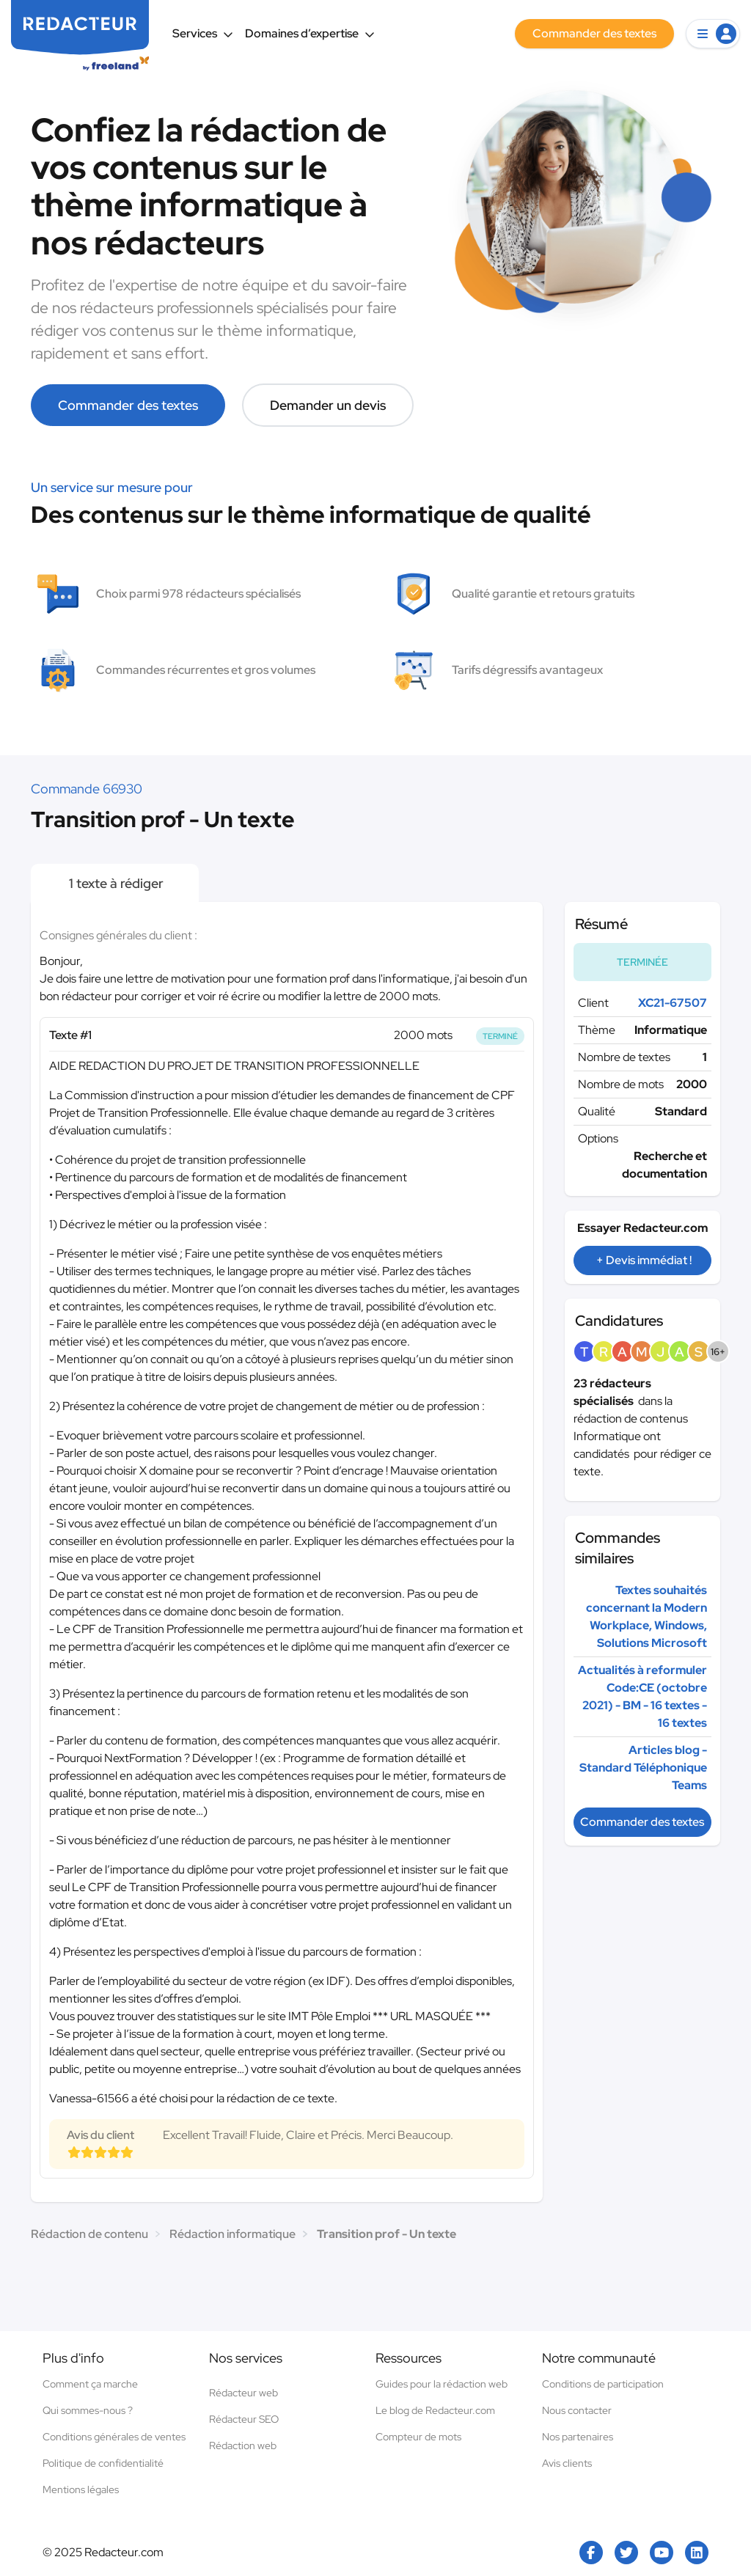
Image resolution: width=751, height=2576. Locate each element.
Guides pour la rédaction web (442, 2383)
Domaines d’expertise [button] (310, 33)
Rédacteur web (243, 2392)
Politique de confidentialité (103, 2463)
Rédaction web (242, 2445)
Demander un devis (328, 405)
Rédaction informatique (232, 2234)
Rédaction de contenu (89, 2234)
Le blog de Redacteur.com (435, 2410)
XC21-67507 (672, 1002)
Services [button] (202, 33)
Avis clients (567, 2463)
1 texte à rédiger (115, 883)
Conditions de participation (603, 2383)
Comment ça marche (90, 2383)
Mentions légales (81, 2489)
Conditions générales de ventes (114, 2436)
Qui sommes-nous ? (88, 2410)
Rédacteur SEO (244, 2419)
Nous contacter (577, 2410)
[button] (713, 33)
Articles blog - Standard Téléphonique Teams (643, 1767)
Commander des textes (128, 405)
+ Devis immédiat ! (644, 1260)
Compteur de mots (418, 2436)
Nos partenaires (577, 2436)
